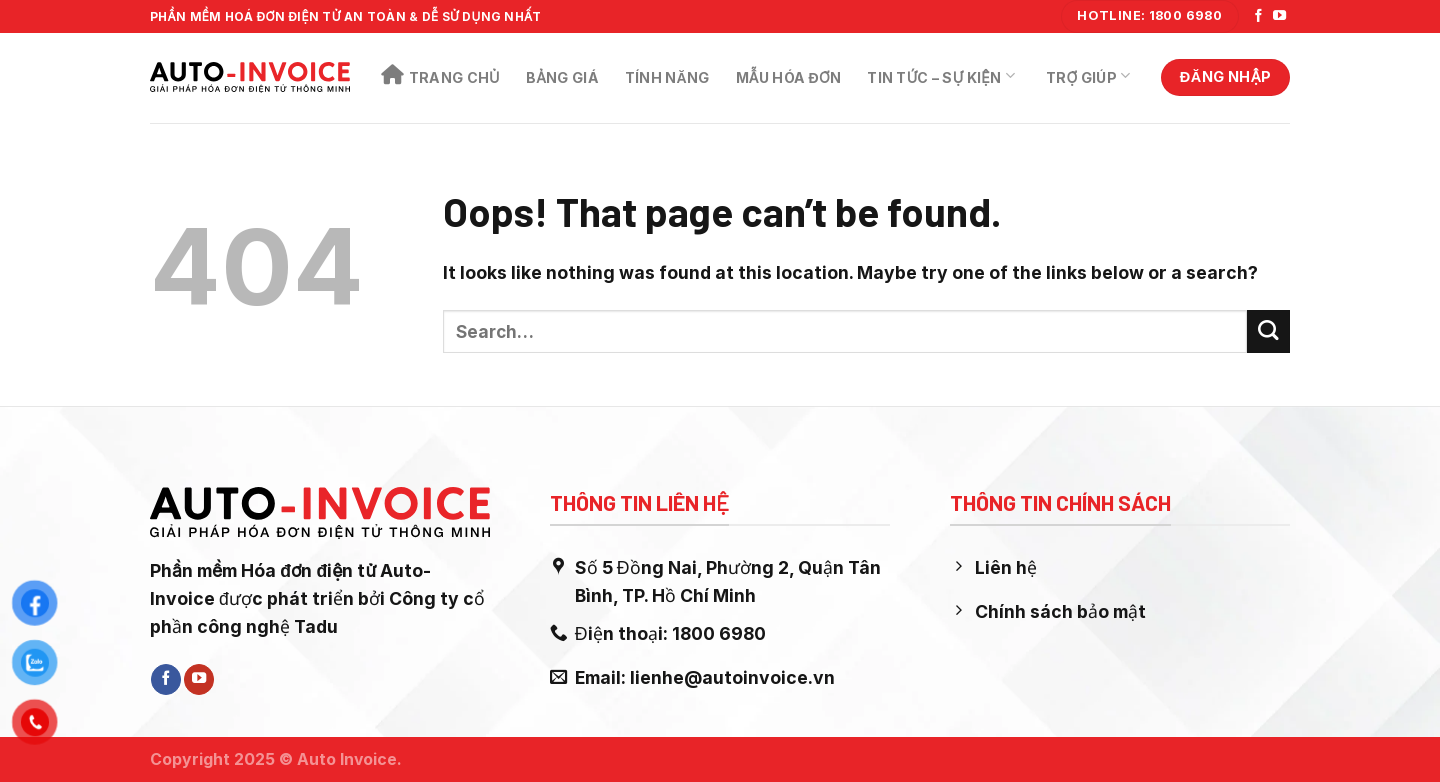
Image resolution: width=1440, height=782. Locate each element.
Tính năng (667, 77)
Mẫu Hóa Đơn (789, 77)
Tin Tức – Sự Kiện (941, 76)
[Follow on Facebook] (1258, 16)
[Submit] (1268, 331)
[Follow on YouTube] (1279, 16)
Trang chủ (440, 75)
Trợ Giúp (1088, 76)
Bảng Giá (562, 77)
